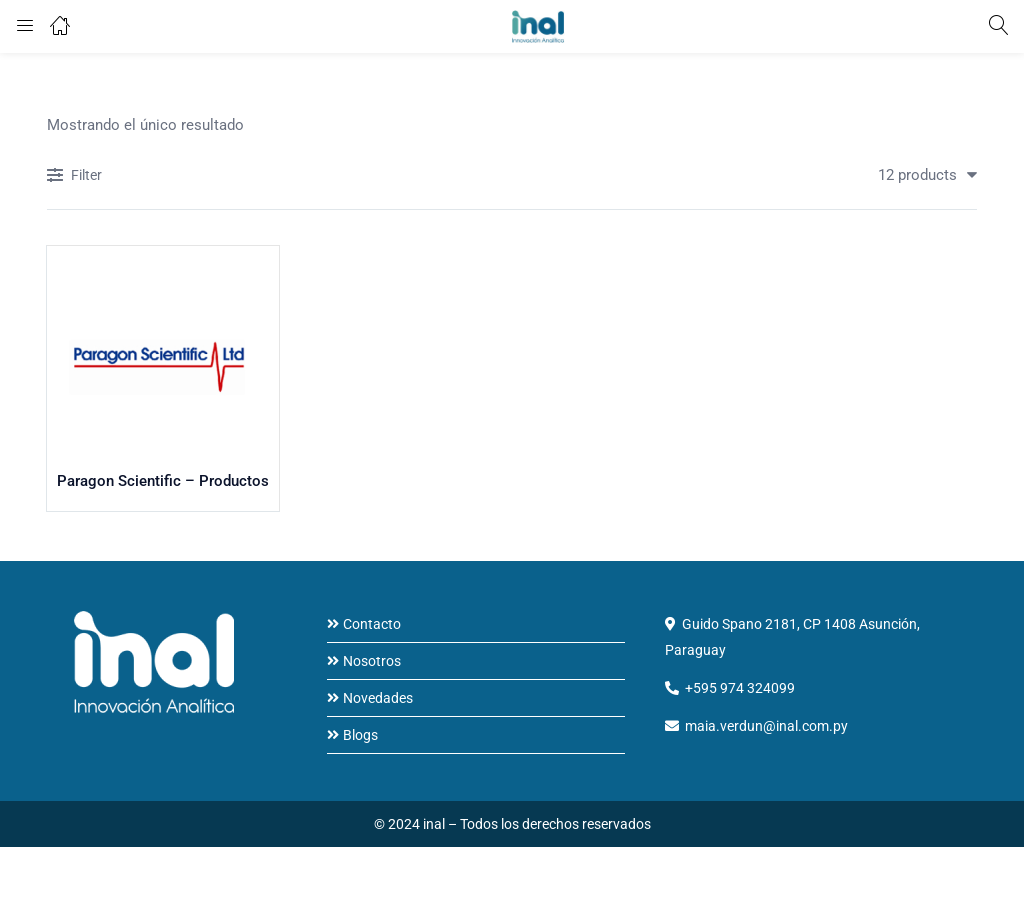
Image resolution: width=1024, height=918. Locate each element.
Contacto (372, 625)
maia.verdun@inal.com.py (766, 727)
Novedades (378, 699)
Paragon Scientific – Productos (163, 484)
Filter (74, 176)
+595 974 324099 (740, 689)
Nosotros (372, 662)
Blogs (360, 736)
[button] (920, 175)
